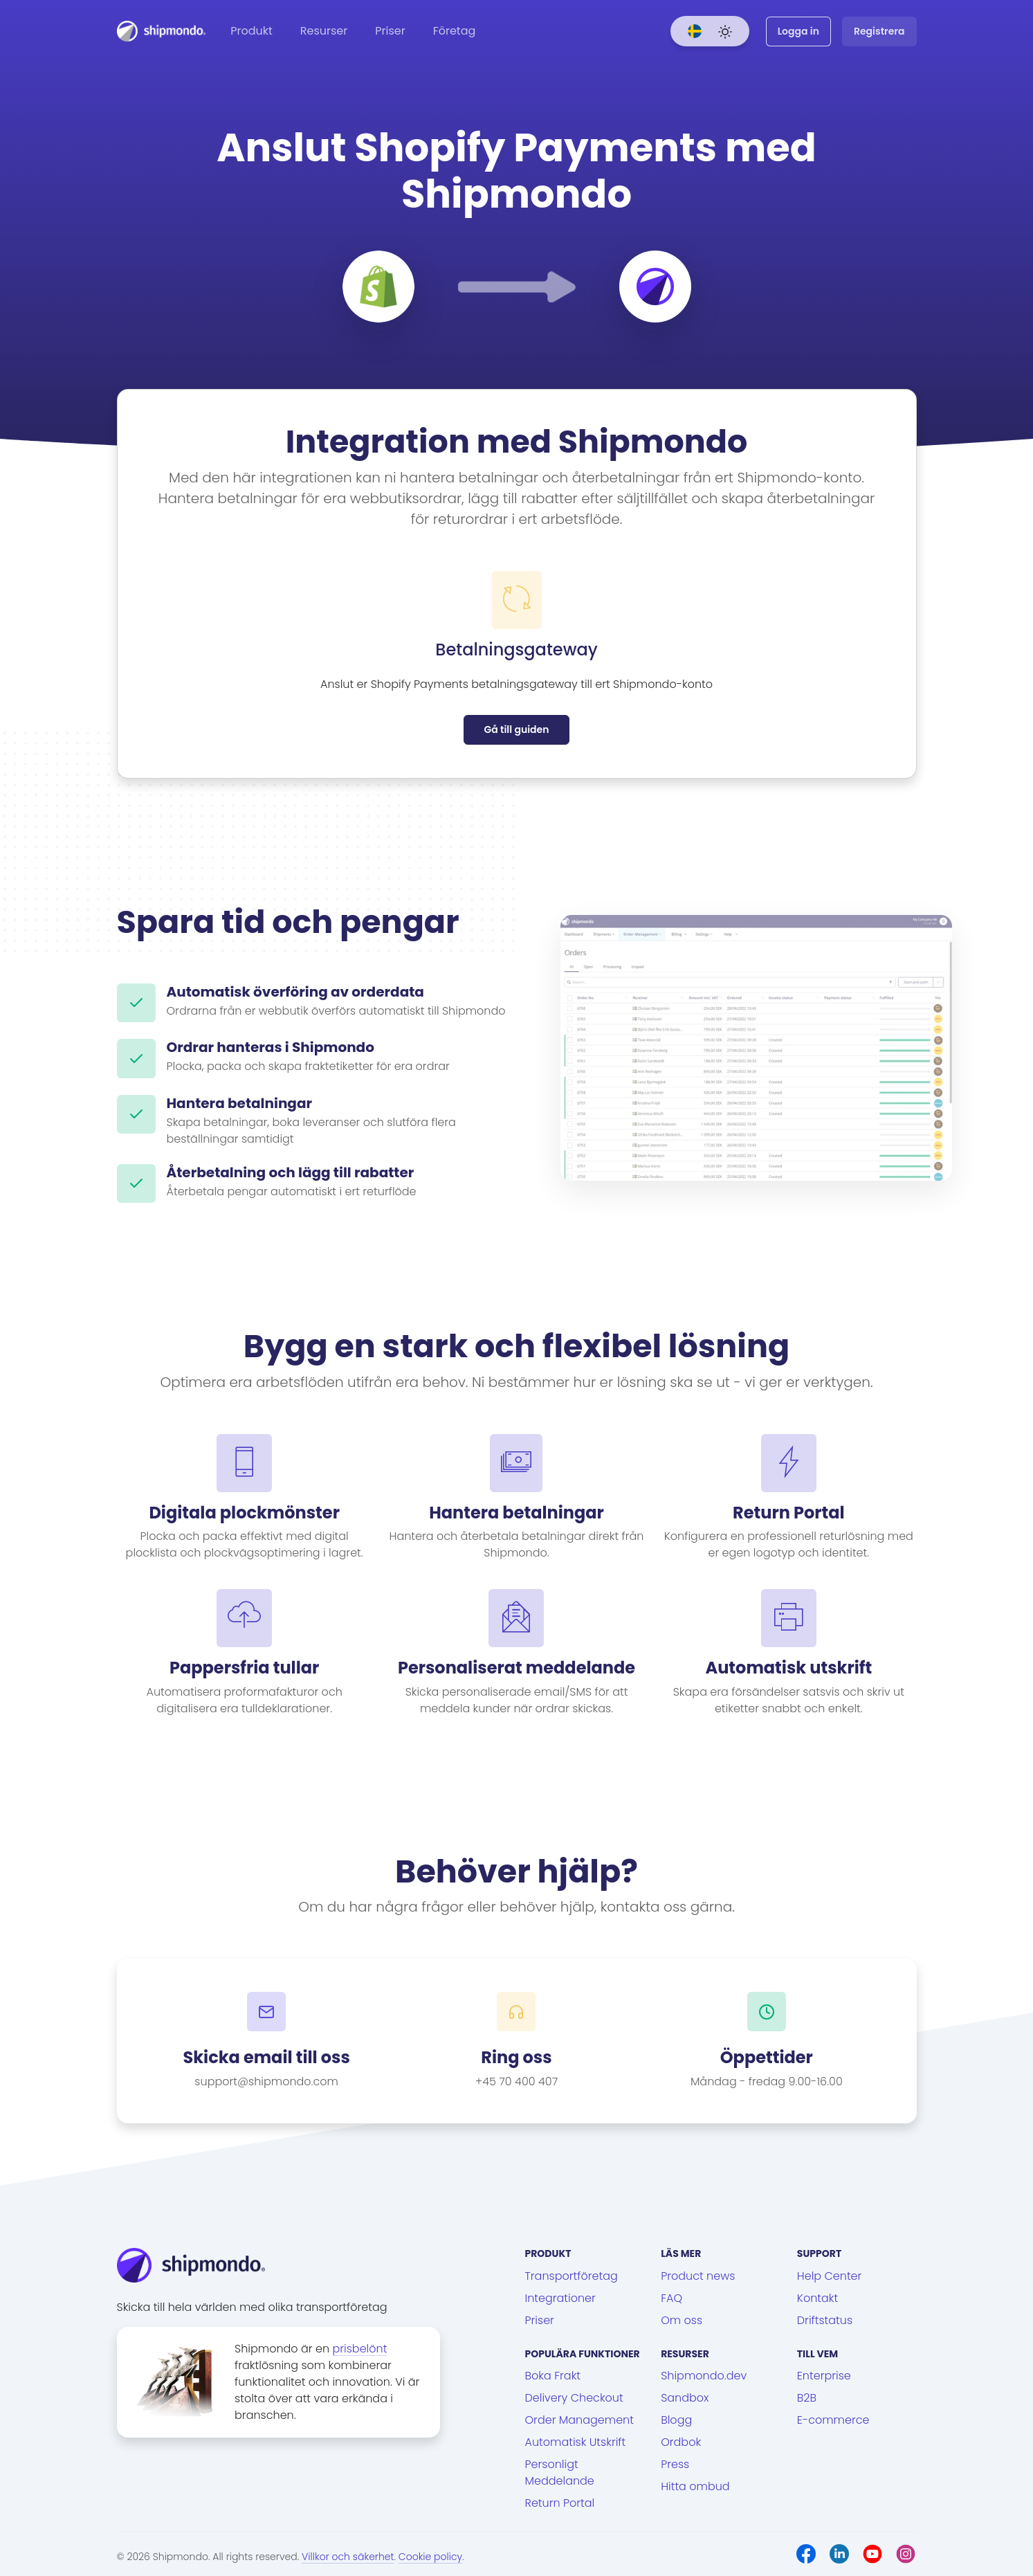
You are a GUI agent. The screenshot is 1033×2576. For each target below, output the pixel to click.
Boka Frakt (553, 2376)
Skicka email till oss (266, 2058)
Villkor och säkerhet (348, 2557)
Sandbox (685, 2398)
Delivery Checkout (574, 2398)
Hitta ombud (695, 2486)
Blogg (676, 2420)
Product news (698, 2276)
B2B (806, 2398)
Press (675, 2464)
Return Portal (560, 2503)
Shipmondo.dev (704, 2376)
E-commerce (833, 2420)
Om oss (681, 2320)
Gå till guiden (516, 729)
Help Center (829, 2276)
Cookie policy (430, 2557)
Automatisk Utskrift (575, 2442)
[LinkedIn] (839, 2554)
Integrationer (560, 2298)
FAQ (671, 2298)
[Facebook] (806, 2554)
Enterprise (824, 2376)
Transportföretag (571, 2276)
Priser (390, 31)
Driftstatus (824, 2320)
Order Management (579, 2420)
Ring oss (516, 2058)
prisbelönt (359, 2349)
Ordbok (681, 2442)
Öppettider (766, 2058)
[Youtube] (872, 2554)
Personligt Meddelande (559, 2472)
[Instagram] (906, 2554)
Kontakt (817, 2298)
